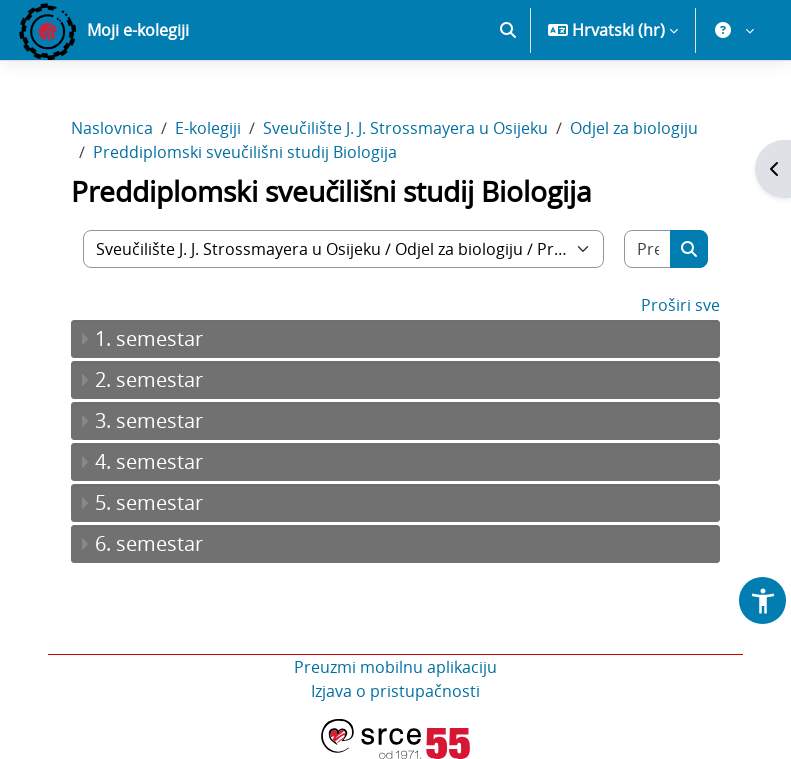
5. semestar (149, 502)
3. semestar (149, 420)
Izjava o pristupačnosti (395, 691)
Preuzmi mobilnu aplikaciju (395, 667)
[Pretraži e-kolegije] (648, 249)
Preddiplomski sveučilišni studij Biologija (245, 152)
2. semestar (149, 379)
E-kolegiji (208, 128)
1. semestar (149, 338)
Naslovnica (112, 128)
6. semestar (149, 543)
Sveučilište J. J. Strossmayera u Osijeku (405, 128)
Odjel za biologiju (634, 128)
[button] (508, 30)
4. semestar (149, 461)
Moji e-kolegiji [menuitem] (138, 30)
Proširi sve (680, 305)
